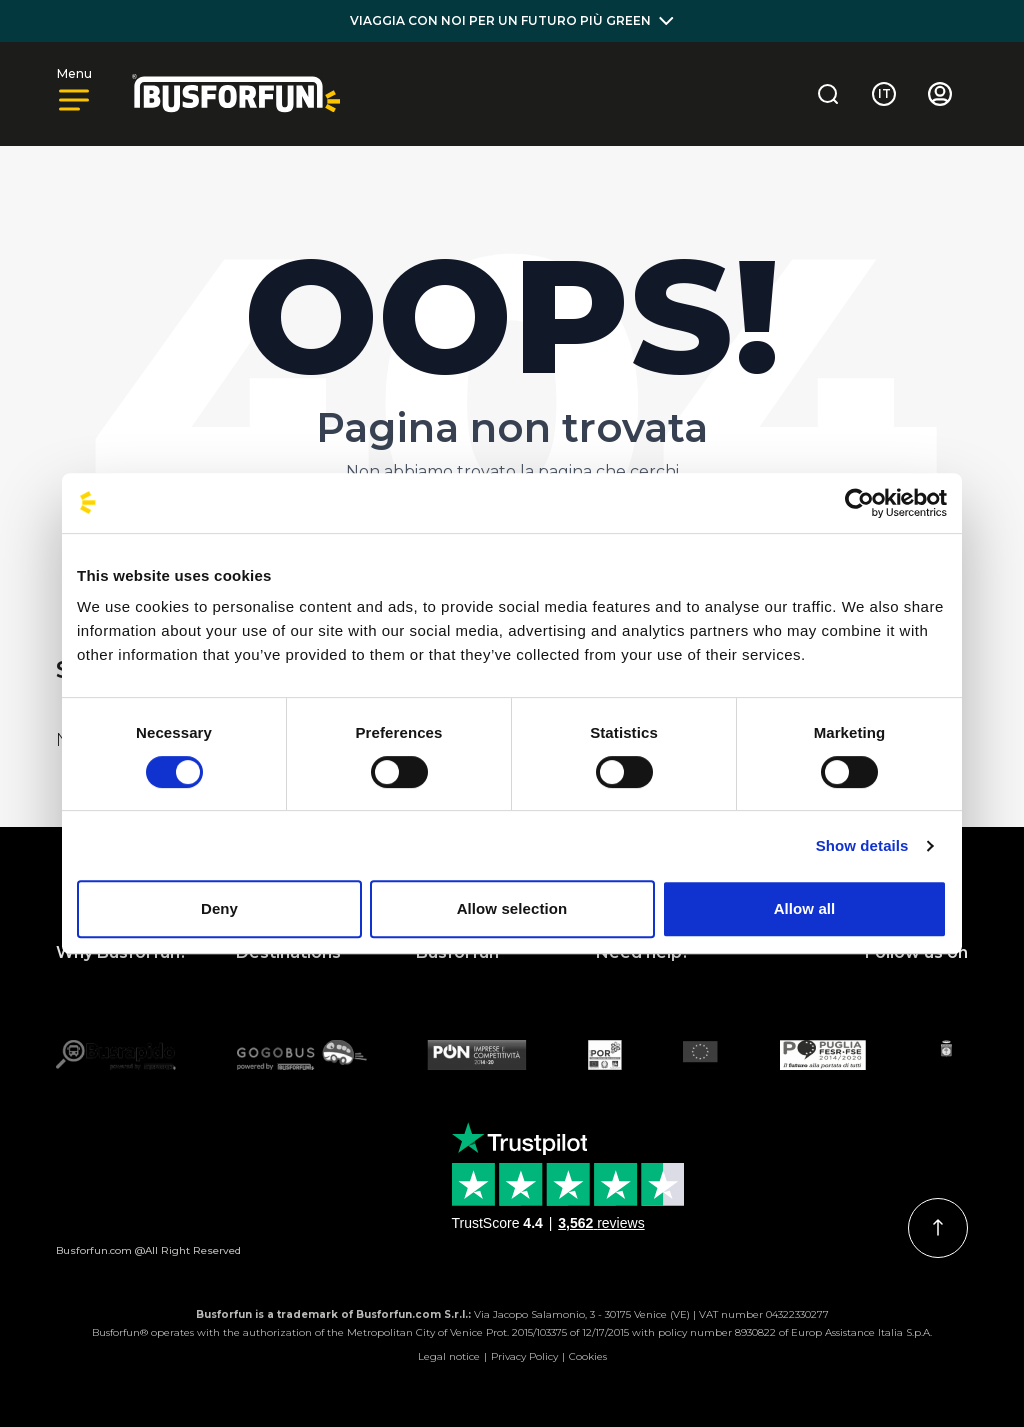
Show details (862, 845)
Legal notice (449, 1356)
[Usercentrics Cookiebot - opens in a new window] (859, 503)
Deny (219, 908)
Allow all (805, 908)
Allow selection (512, 908)
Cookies (588, 1356)
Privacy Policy (524, 1356)
